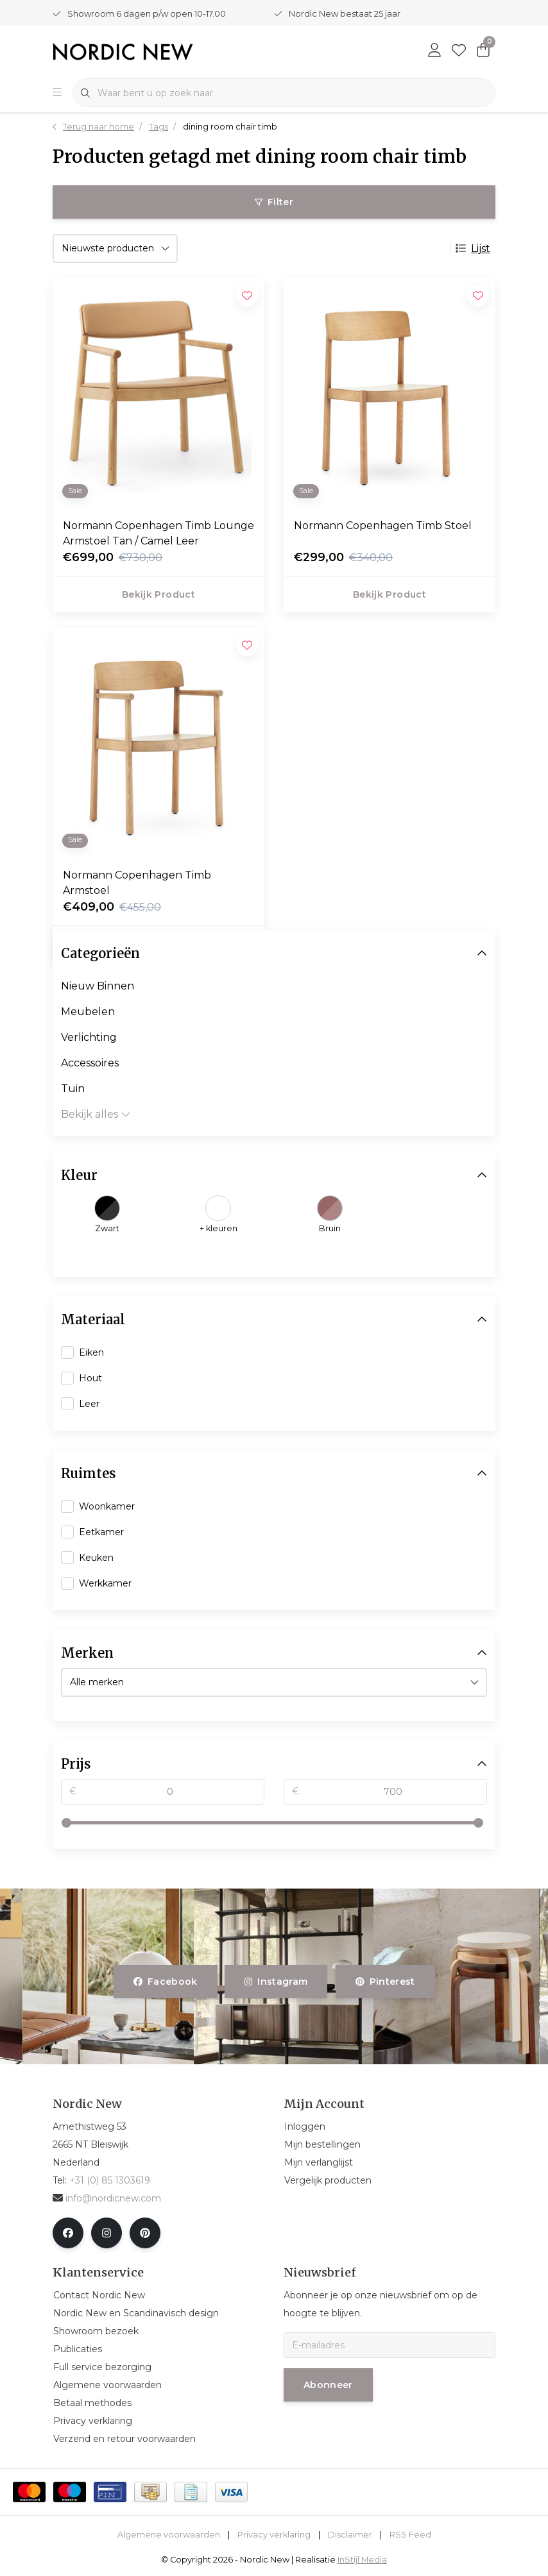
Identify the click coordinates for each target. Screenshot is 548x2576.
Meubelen (88, 1012)
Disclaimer (350, 2534)
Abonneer (328, 2385)
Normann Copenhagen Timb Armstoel (137, 883)
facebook (165, 1981)
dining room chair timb (230, 126)
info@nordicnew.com (107, 2198)
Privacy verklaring (274, 2534)
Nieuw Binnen (97, 986)
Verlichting (89, 1037)
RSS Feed (410, 2534)
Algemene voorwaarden (168, 2534)
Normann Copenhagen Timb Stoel (383, 525)
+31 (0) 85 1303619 (109, 2180)
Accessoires (90, 1063)
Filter (274, 202)
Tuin (73, 1088)
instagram (275, 1981)
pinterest (385, 1981)
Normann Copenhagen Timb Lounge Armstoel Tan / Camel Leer (158, 533)
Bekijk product (158, 594)
